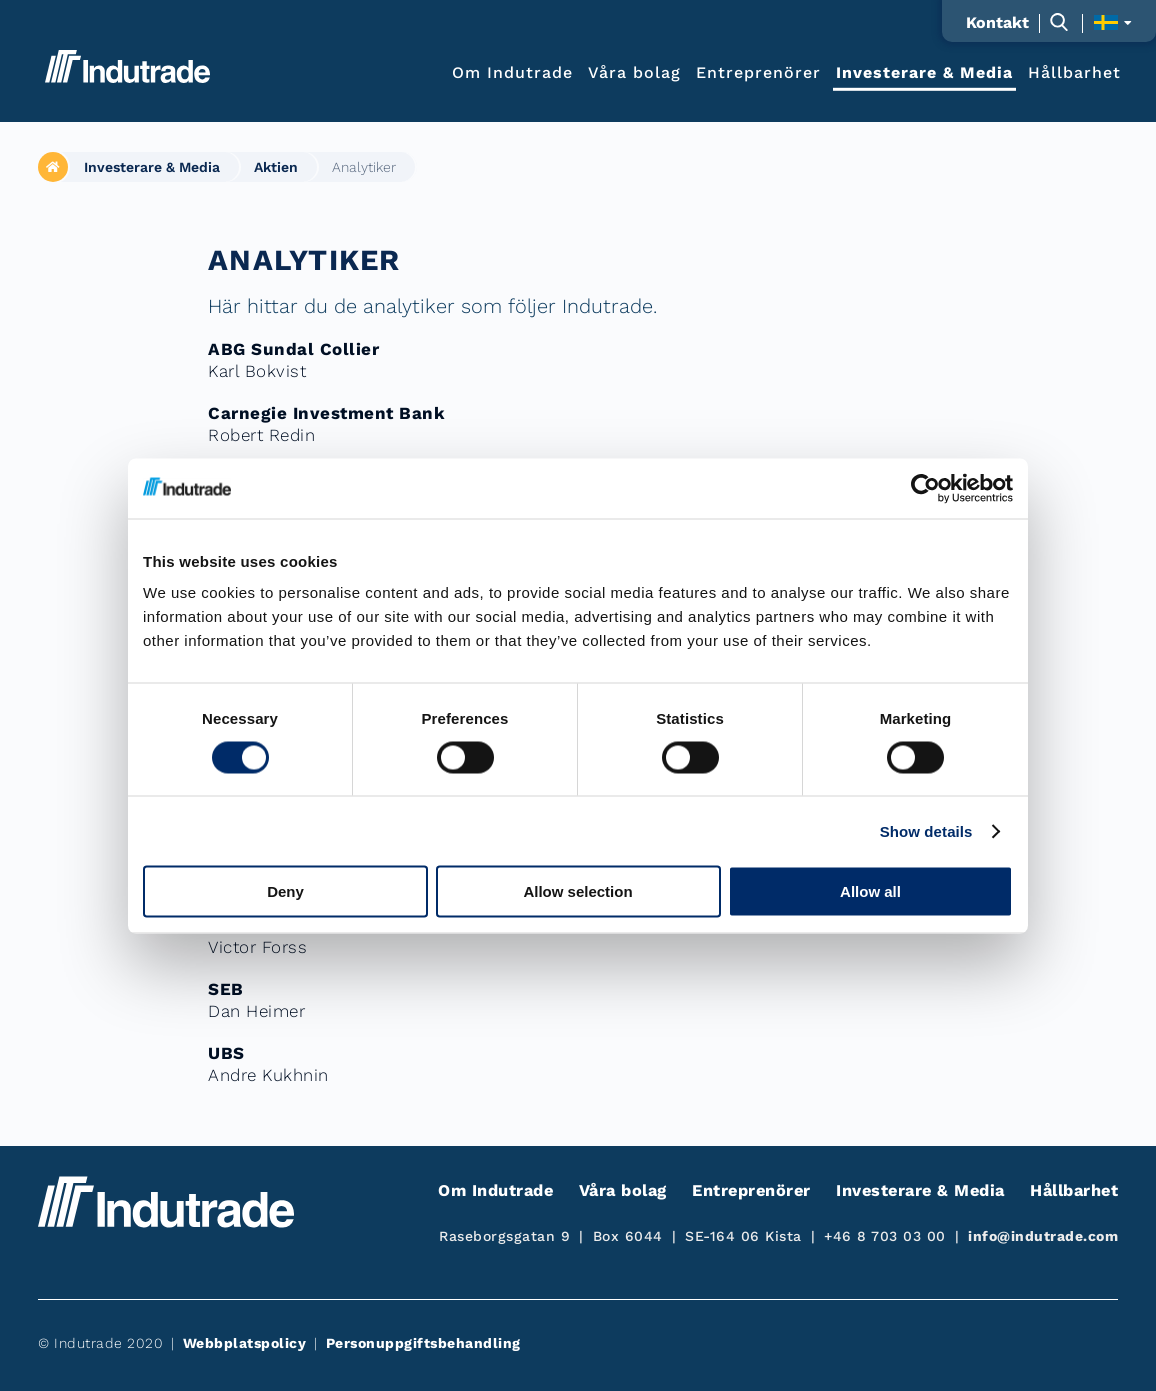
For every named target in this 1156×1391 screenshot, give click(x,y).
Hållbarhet (1074, 71)
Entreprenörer (758, 71)
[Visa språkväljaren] (1112, 22)
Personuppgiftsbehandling (423, 1343)
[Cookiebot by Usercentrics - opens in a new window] (925, 488)
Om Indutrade (512, 71)
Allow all (870, 891)
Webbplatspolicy (245, 1343)
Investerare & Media (924, 71)
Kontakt (997, 23)
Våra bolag (634, 71)
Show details (926, 830)
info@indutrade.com (1043, 1236)
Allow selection (577, 891)
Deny (285, 891)
